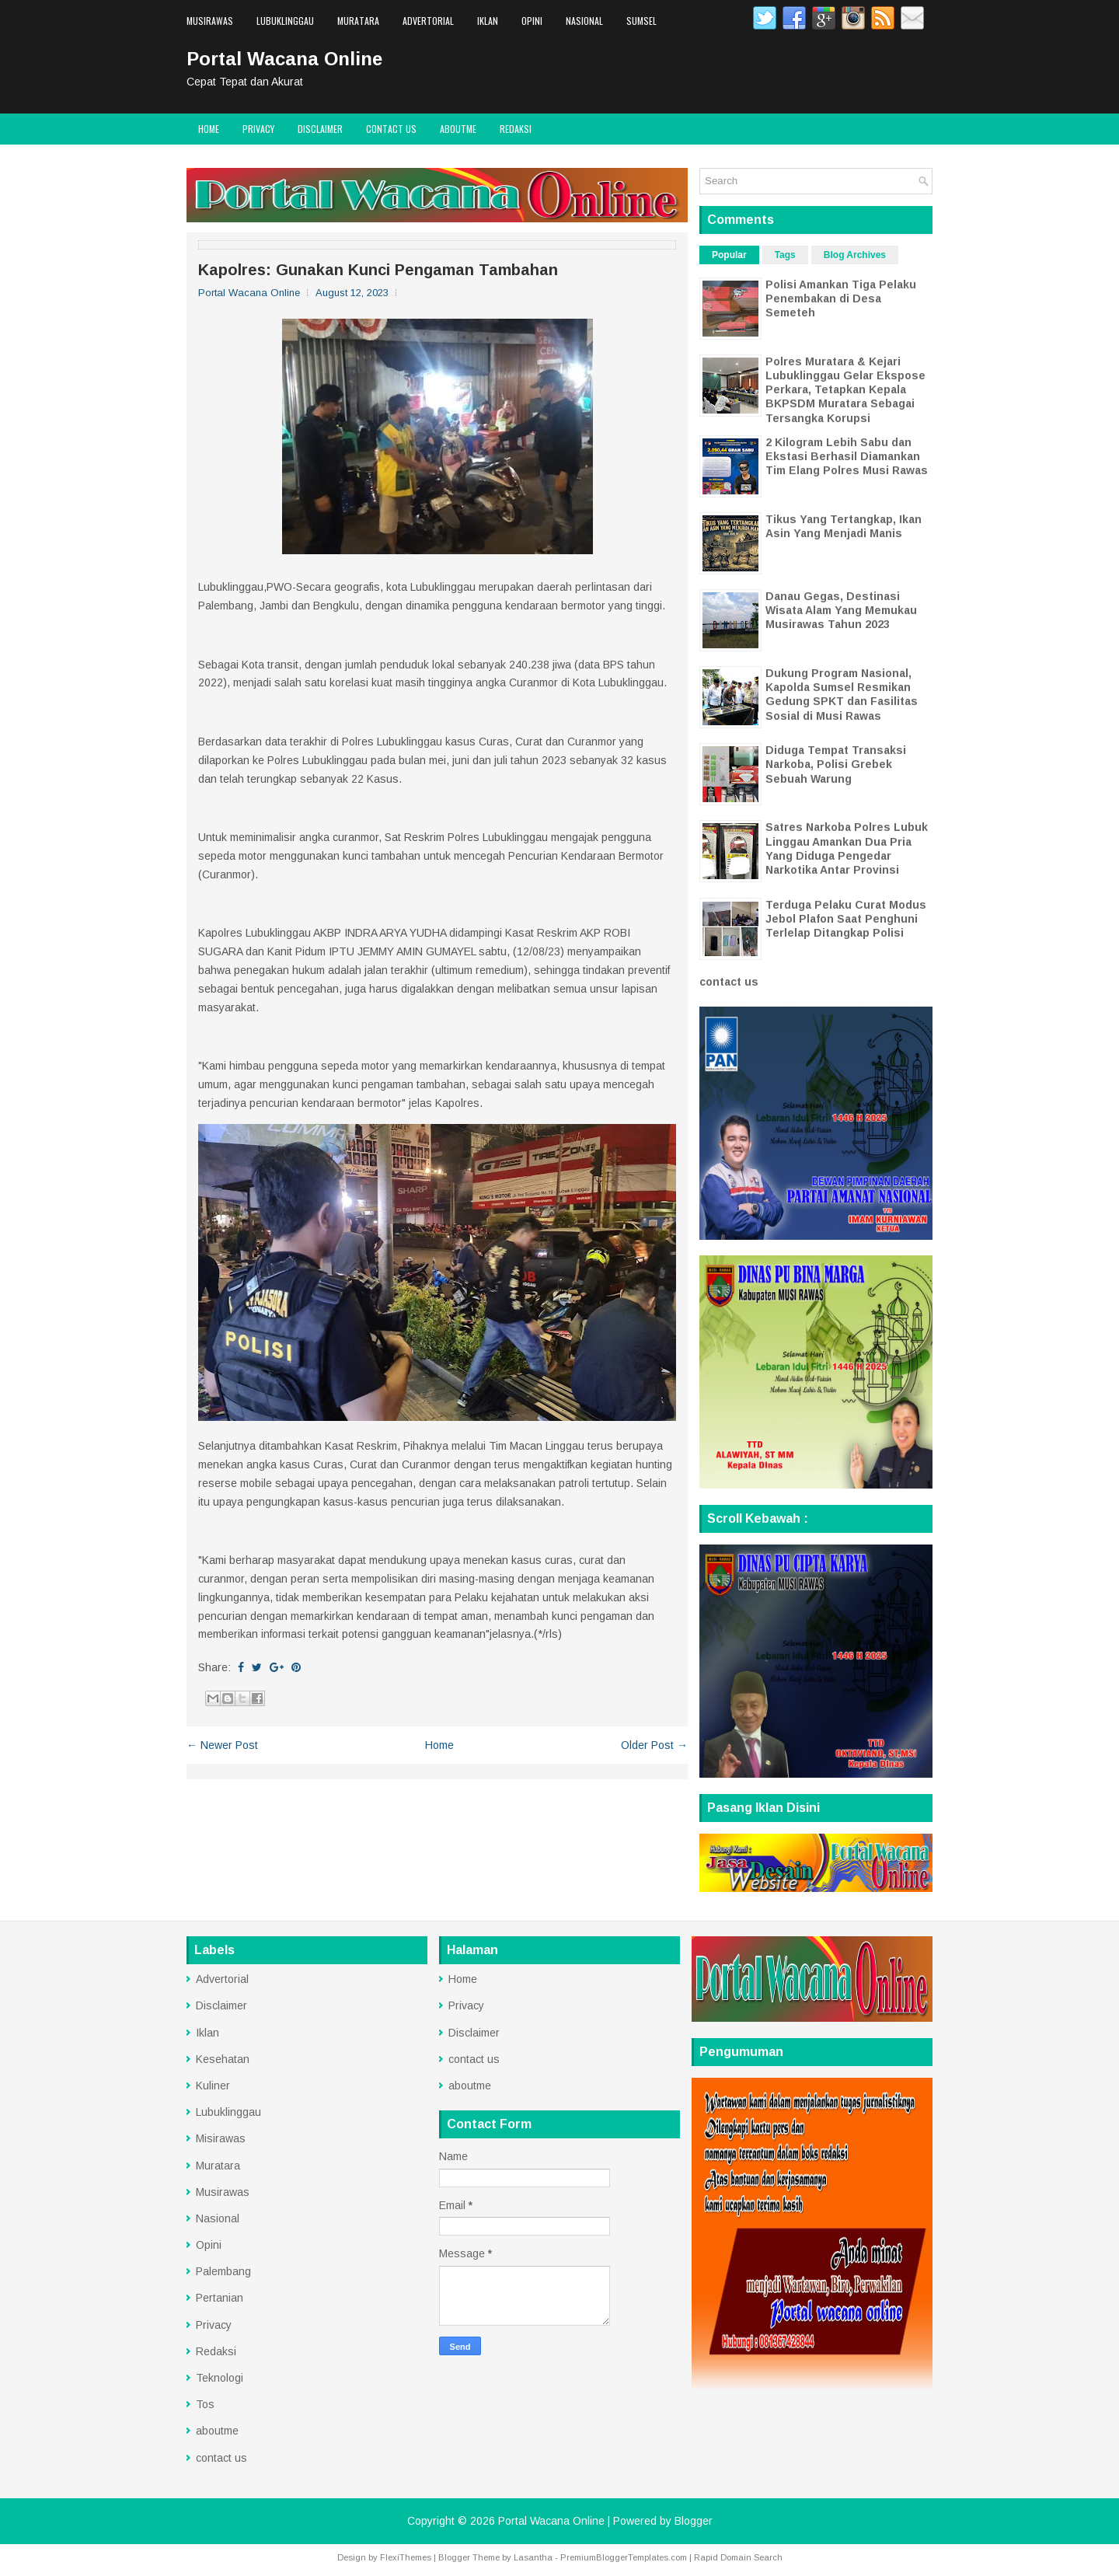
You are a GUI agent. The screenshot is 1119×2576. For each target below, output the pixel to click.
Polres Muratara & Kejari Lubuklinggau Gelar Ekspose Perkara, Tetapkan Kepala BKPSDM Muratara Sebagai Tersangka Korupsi (845, 389)
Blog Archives (855, 255)
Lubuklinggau (285, 20)
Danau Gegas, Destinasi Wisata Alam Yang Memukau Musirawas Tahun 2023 (841, 610)
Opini (531, 20)
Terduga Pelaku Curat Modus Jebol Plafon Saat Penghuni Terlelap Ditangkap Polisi (845, 919)
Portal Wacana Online (284, 58)
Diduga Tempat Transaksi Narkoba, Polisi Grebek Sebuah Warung (835, 764)
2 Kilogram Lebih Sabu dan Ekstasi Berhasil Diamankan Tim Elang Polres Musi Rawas (846, 456)
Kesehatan (222, 2059)
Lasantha (533, 2557)
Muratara (358, 20)
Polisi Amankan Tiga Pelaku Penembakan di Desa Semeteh (840, 298)
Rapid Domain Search (738, 2557)
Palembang (223, 2271)
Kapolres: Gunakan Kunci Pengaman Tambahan (378, 269)
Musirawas (209, 20)
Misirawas (221, 2138)
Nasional (584, 20)
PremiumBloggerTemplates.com (623, 2557)
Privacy (258, 128)
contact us (391, 128)
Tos (205, 2404)
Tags (785, 255)
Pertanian (219, 2298)
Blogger (694, 2521)
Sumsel (641, 20)
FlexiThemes (405, 2557)
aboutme (458, 128)
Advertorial (428, 20)
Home (208, 128)
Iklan (487, 20)
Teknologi (219, 2378)
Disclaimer (320, 128)
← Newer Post (222, 1745)
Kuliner (213, 2085)
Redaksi (516, 128)
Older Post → (654, 1745)
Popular (729, 255)
